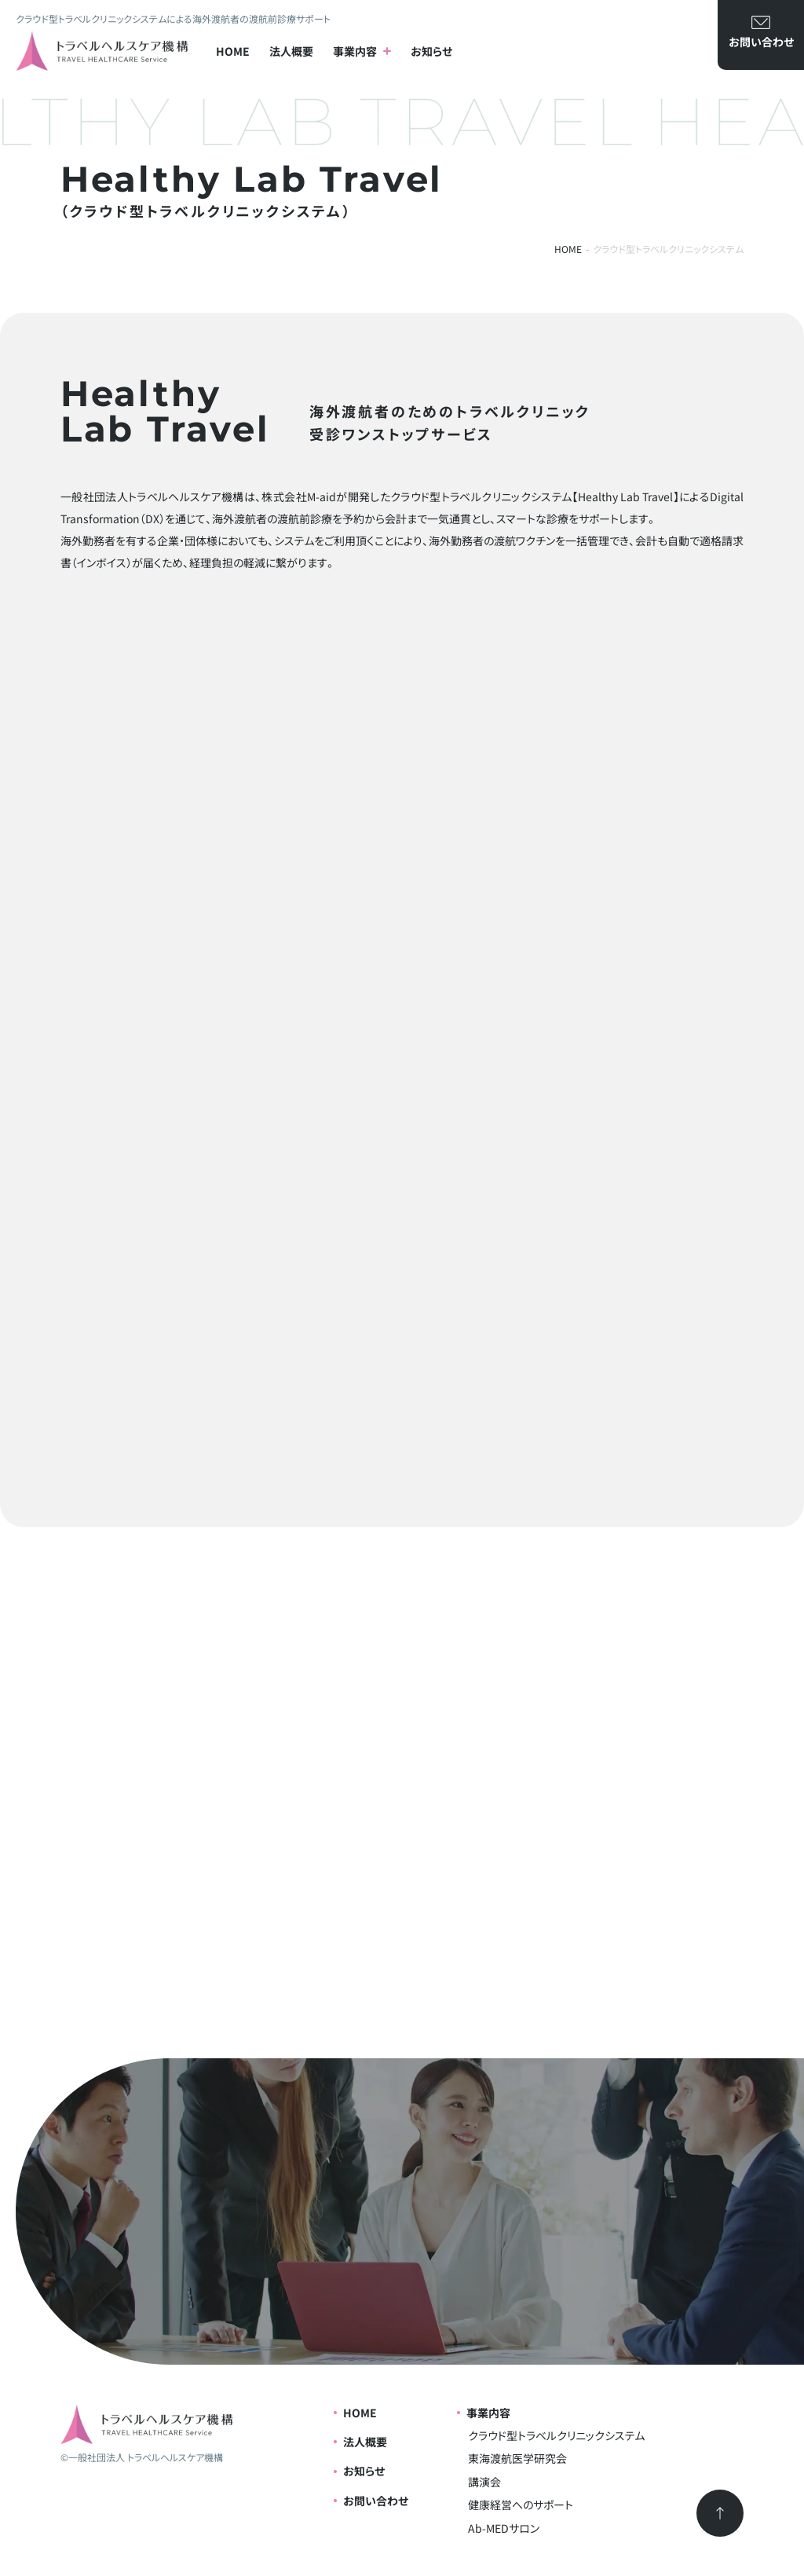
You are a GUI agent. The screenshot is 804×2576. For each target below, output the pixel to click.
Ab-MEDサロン (503, 2528)
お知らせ (431, 51)
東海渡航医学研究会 (517, 2458)
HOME (233, 51)
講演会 (484, 2482)
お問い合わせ (375, 2500)
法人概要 (291, 51)
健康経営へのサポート (520, 2504)
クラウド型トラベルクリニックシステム (556, 2435)
